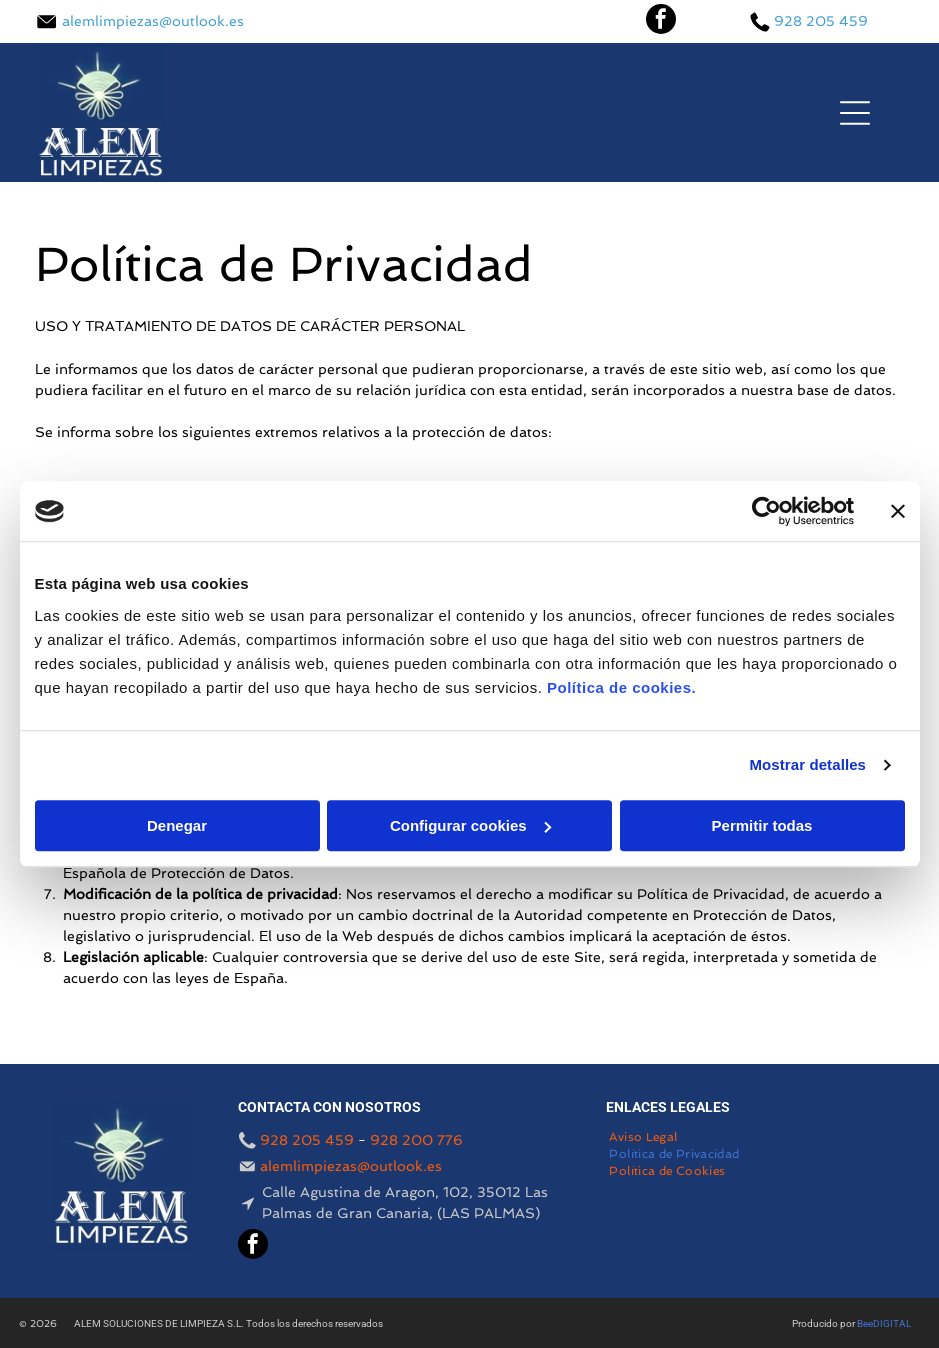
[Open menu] (855, 113)
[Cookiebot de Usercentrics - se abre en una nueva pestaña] (766, 511)
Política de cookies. (621, 687)
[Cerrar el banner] (898, 511)
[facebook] (661, 21)
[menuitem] (643, 1138)
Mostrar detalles (807, 764)
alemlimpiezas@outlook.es (153, 21)
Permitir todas (762, 825)
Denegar (177, 825)
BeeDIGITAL (884, 1323)
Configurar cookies (470, 825)
